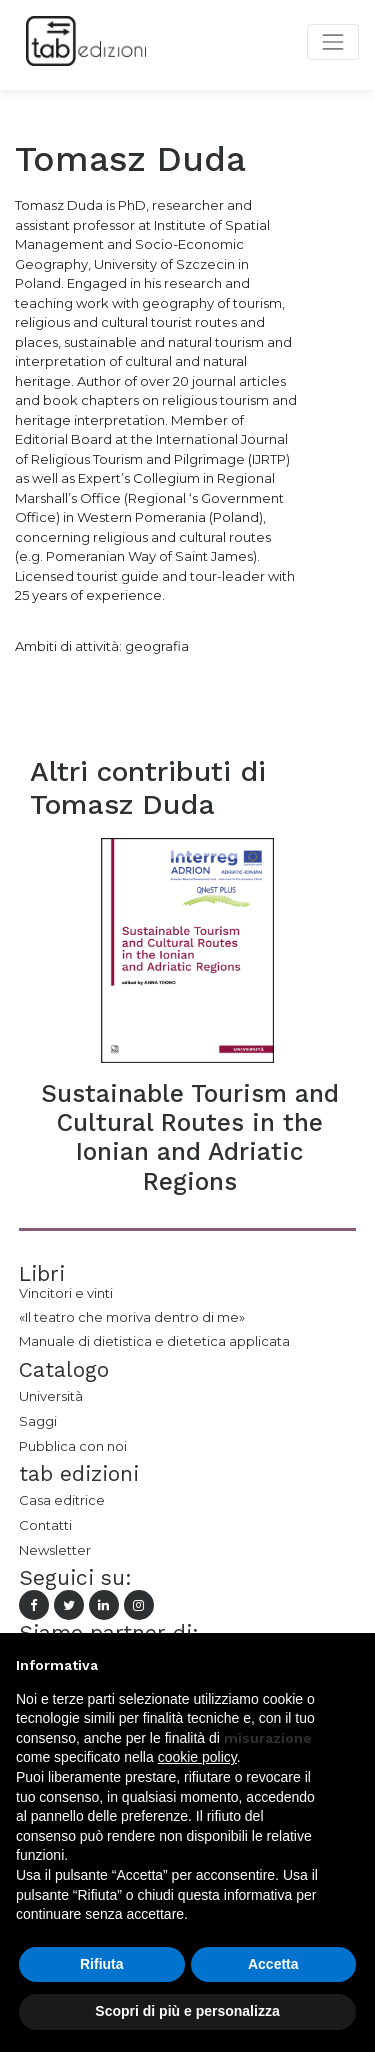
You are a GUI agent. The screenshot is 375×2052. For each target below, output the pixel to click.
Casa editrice (62, 1500)
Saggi (38, 1421)
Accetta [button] (273, 1964)
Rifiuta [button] (102, 1964)
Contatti (45, 1525)
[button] (349, 1665)
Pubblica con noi (73, 1446)
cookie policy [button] (197, 1757)
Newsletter (55, 1550)
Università (51, 1396)
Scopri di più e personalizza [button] (187, 2011)
